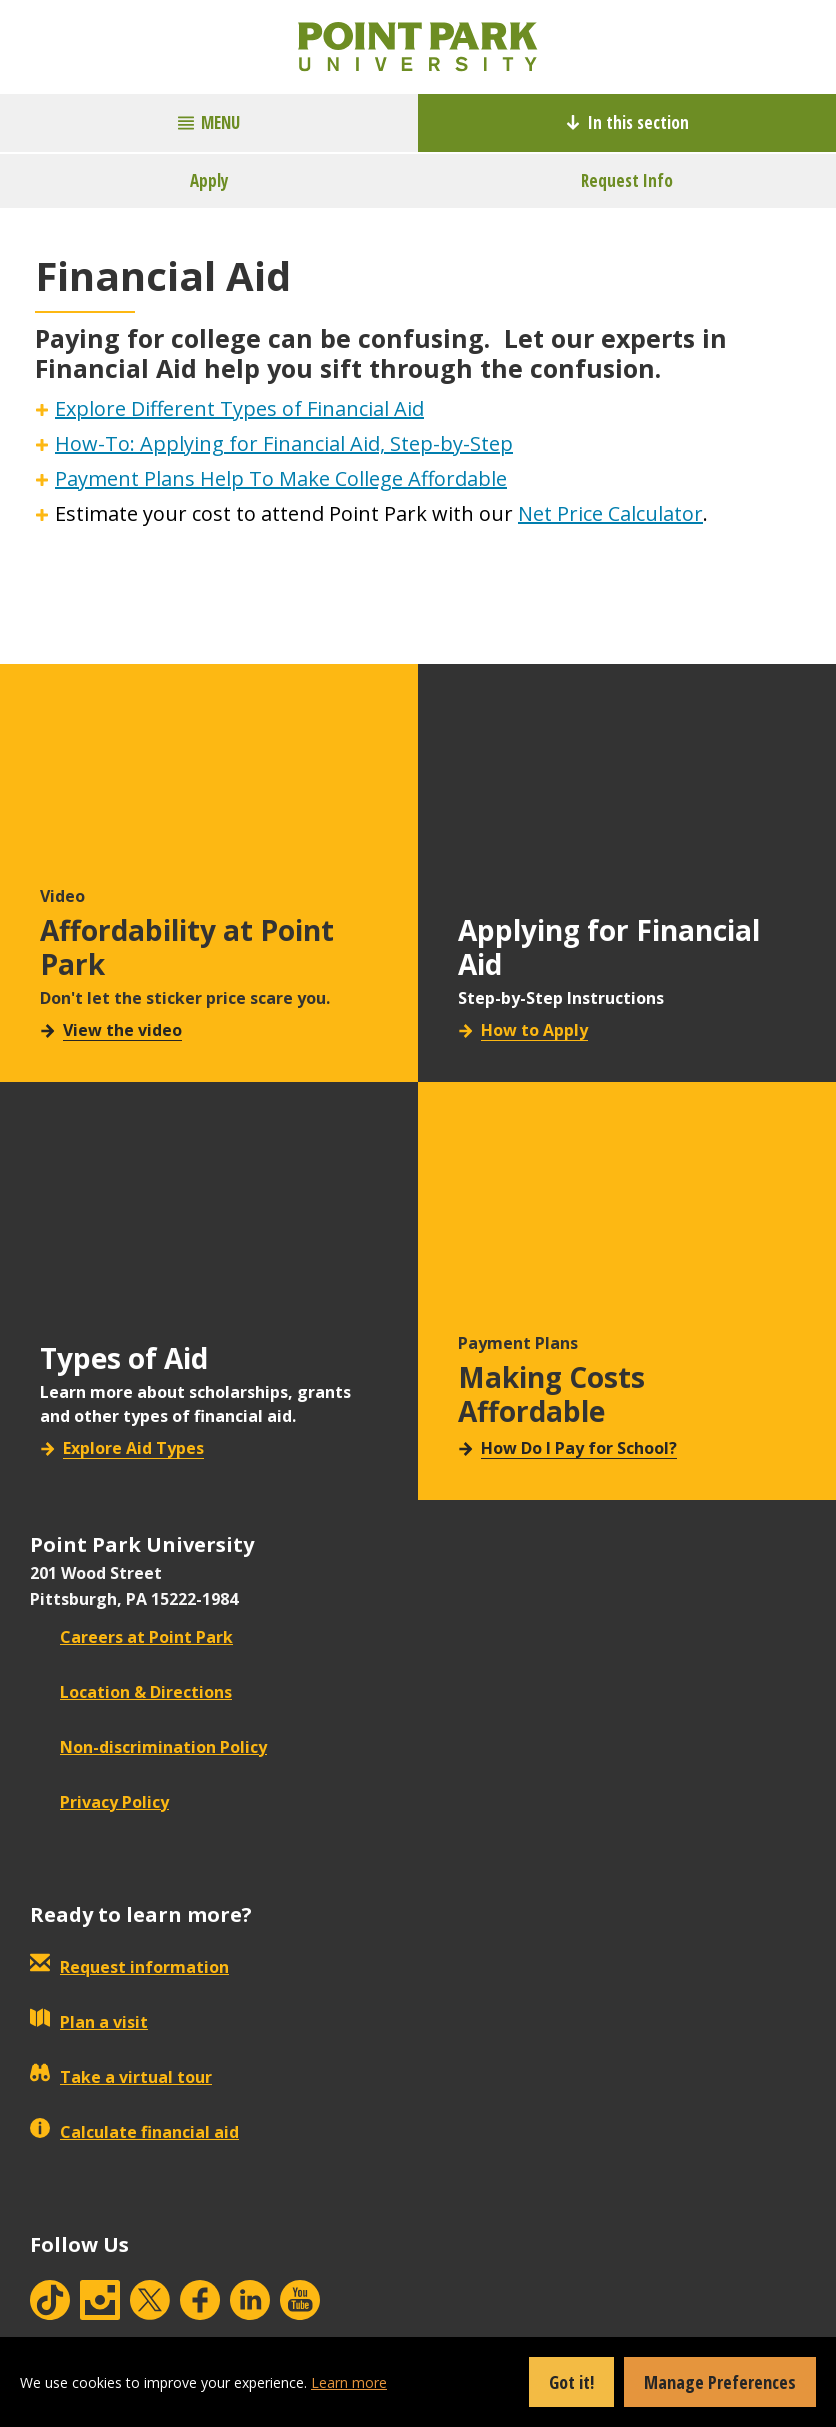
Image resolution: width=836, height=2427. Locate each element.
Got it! (571, 2382)
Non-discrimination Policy (148, 1747)
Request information (129, 1967)
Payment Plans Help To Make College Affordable (281, 478)
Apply (209, 180)
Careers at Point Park (131, 1637)
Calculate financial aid (134, 2132)
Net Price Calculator (610, 513)
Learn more (349, 2382)
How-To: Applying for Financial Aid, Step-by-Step (284, 443)
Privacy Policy (99, 1802)
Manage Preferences (720, 2382)
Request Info (627, 180)
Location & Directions (131, 1692)
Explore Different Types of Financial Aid (239, 408)
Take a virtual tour (121, 2077)
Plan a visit (89, 2022)
